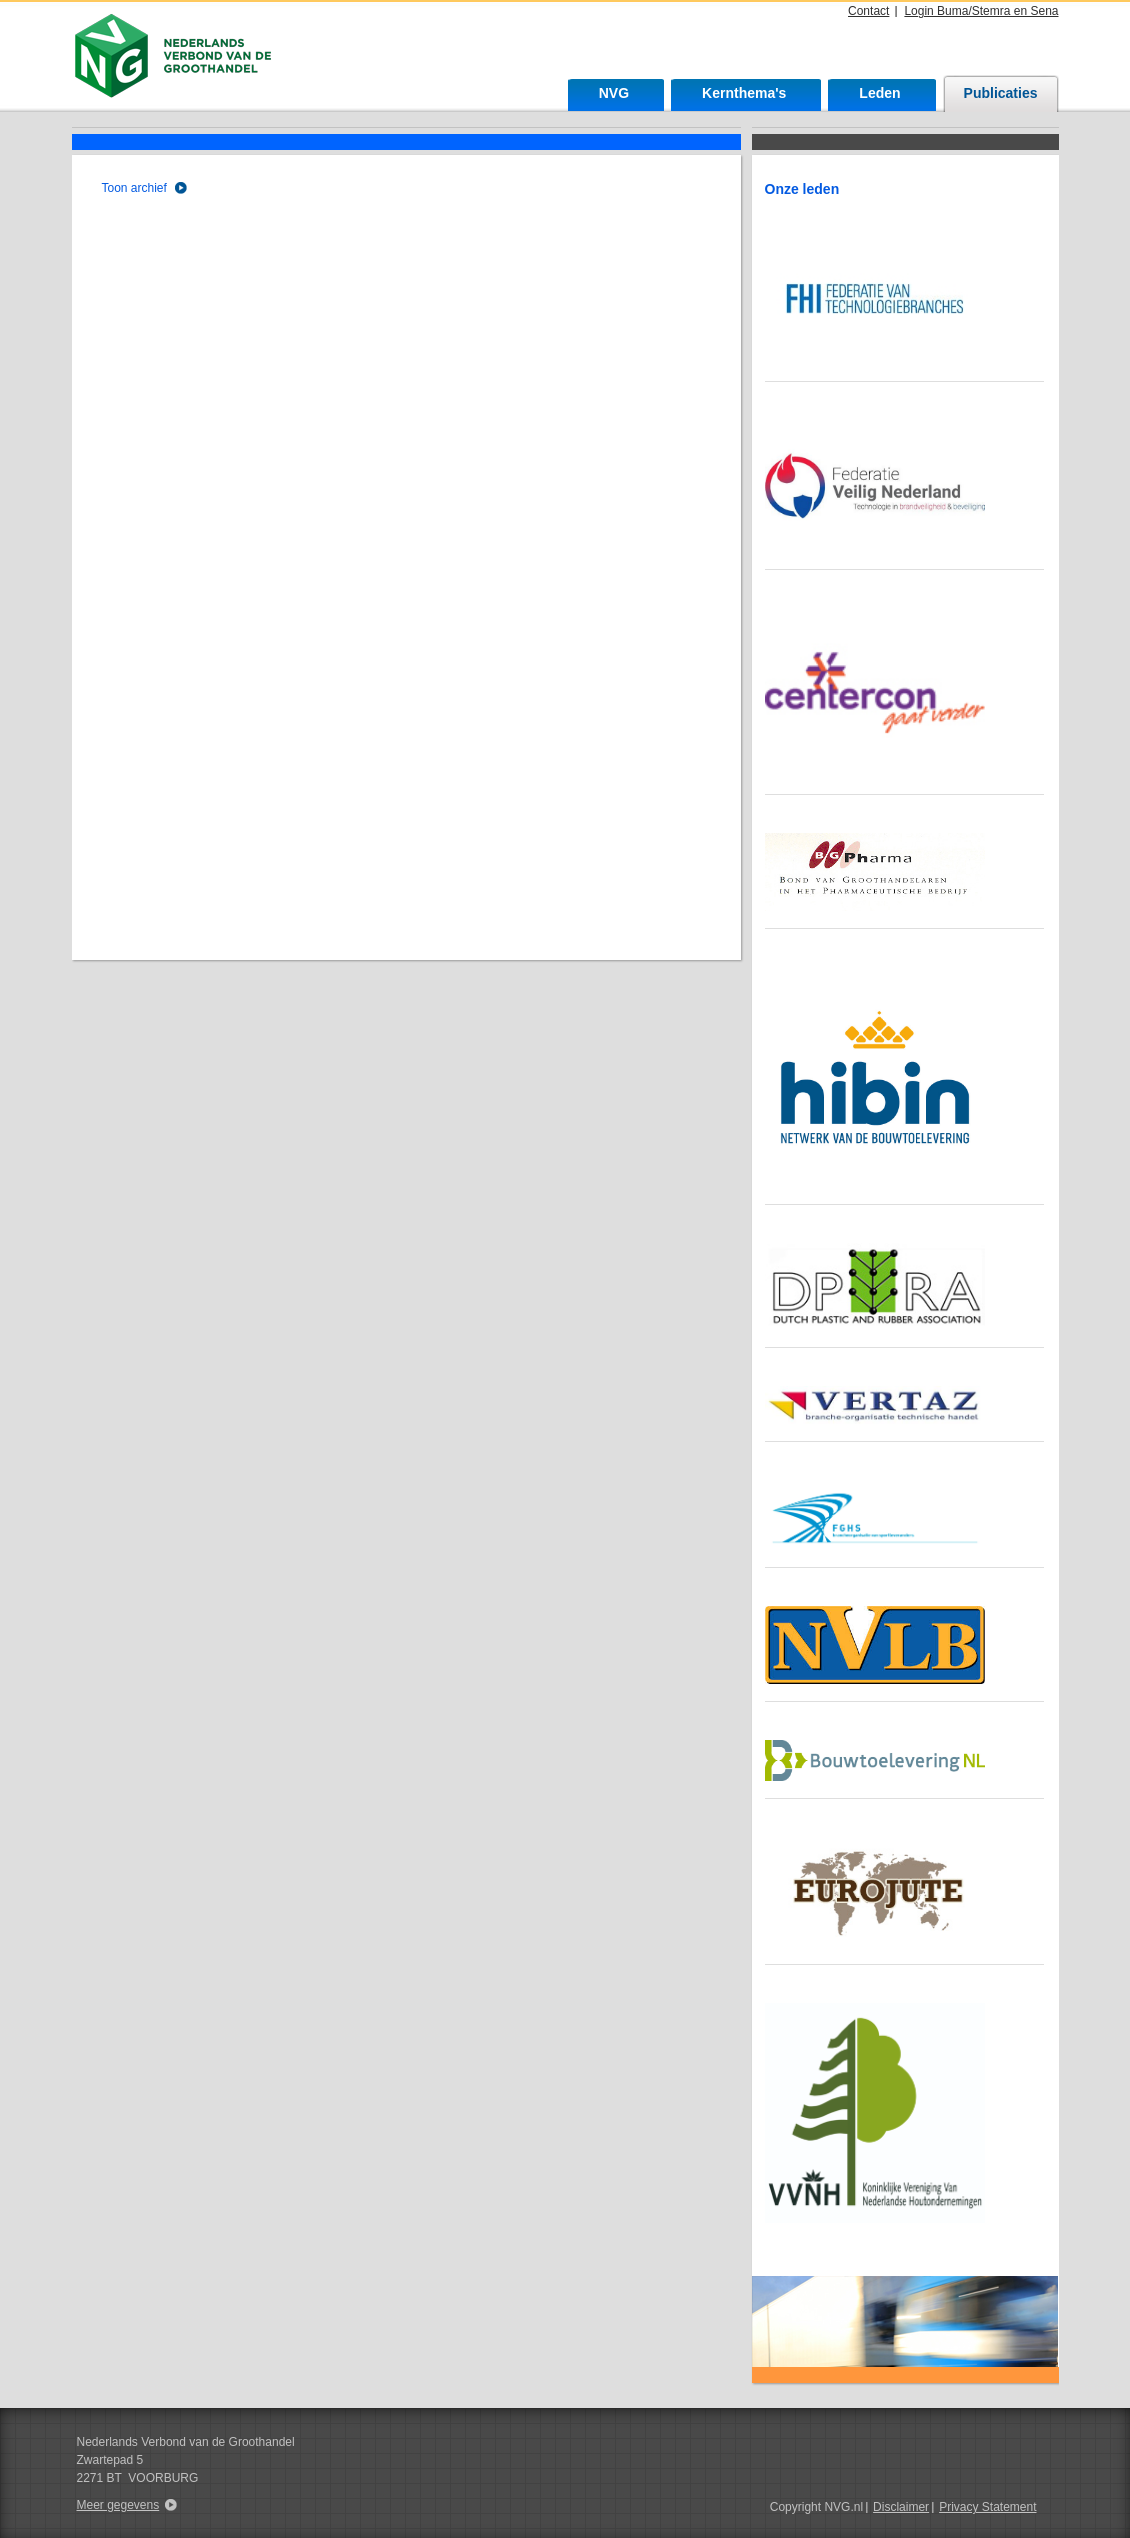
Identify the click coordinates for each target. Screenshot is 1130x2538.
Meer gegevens (118, 2505)
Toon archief (134, 188)
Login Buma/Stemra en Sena (981, 11)
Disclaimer (901, 2507)
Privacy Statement (987, 2507)
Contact (868, 11)
